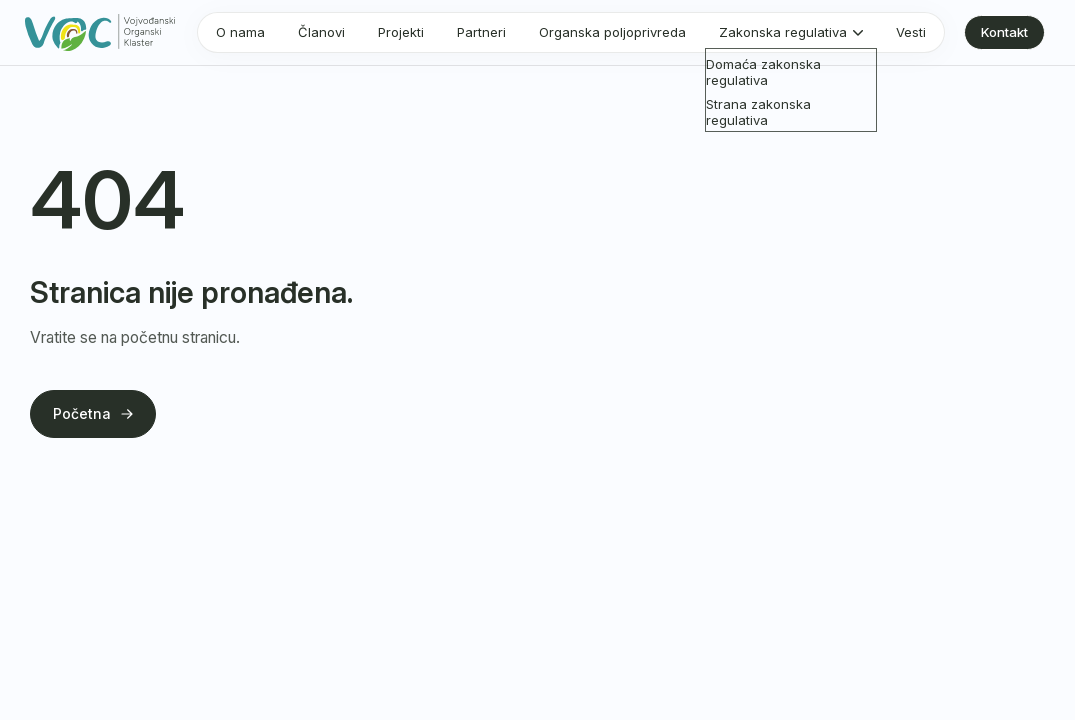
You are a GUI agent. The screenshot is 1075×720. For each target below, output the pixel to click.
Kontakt (1004, 32)
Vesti (911, 32)
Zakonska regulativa (783, 32)
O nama (240, 32)
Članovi (321, 32)
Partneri (481, 32)
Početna (93, 413)
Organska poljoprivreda (612, 32)
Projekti (401, 32)
